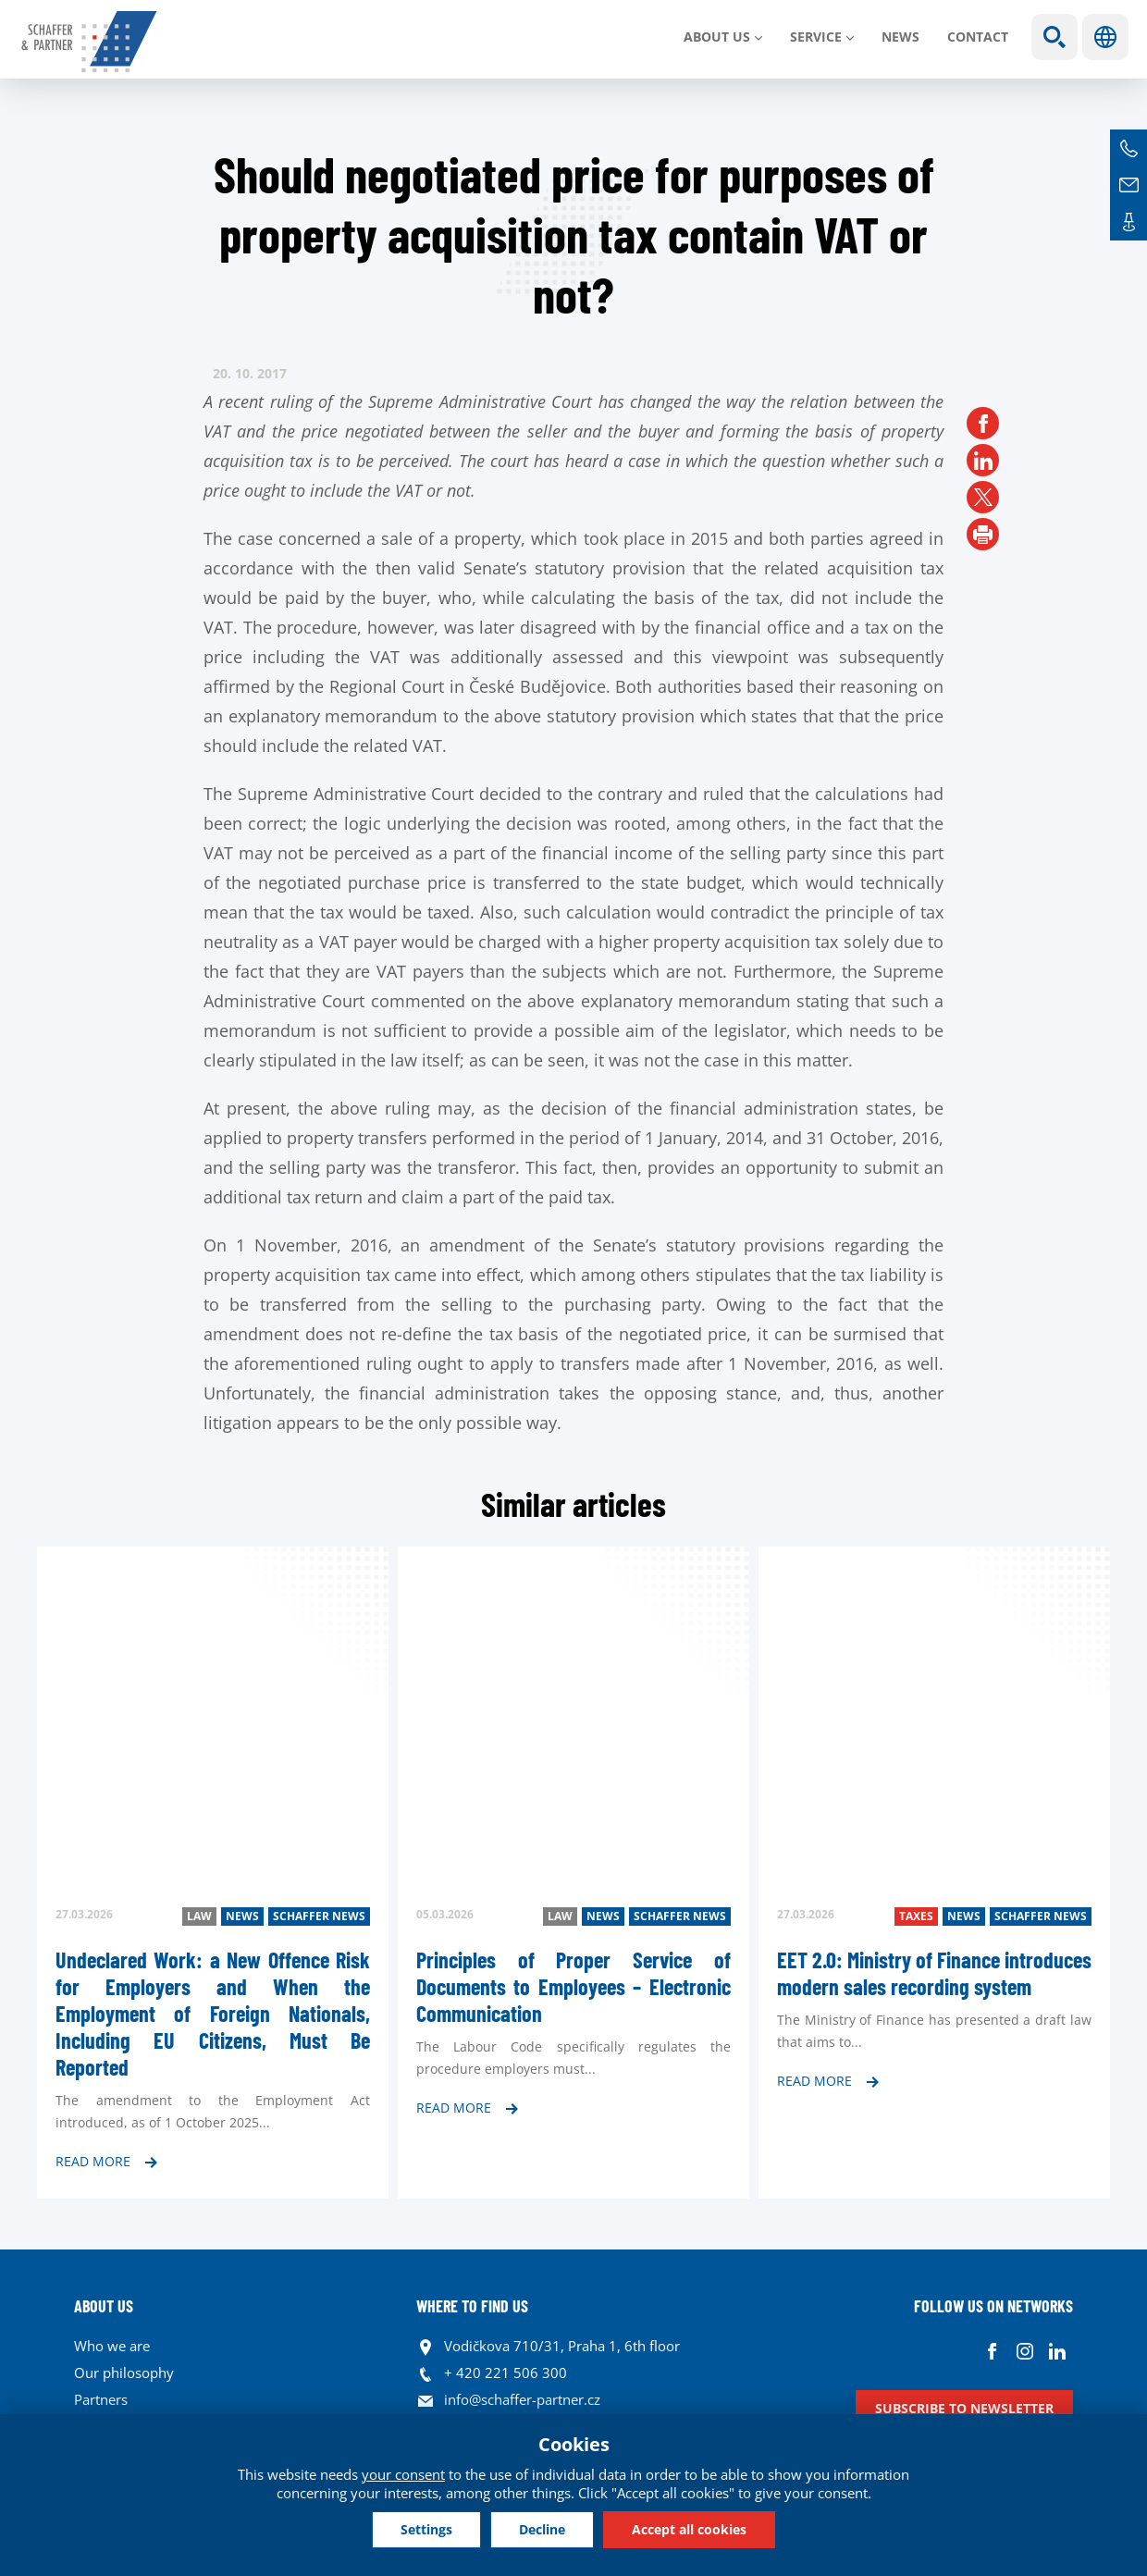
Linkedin (1057, 2351)
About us (717, 36)
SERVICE (816, 36)
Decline (542, 2529)
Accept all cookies (689, 2529)
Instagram (1024, 2351)
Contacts (1128, 221)
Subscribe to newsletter (964, 2408)
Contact (977, 36)
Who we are (112, 2345)
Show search (1054, 37)
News (900, 36)
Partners (101, 2399)
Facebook (992, 2351)
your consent (403, 2474)
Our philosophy (124, 2372)
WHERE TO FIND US (472, 2306)
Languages (1105, 37)
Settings (426, 2529)
